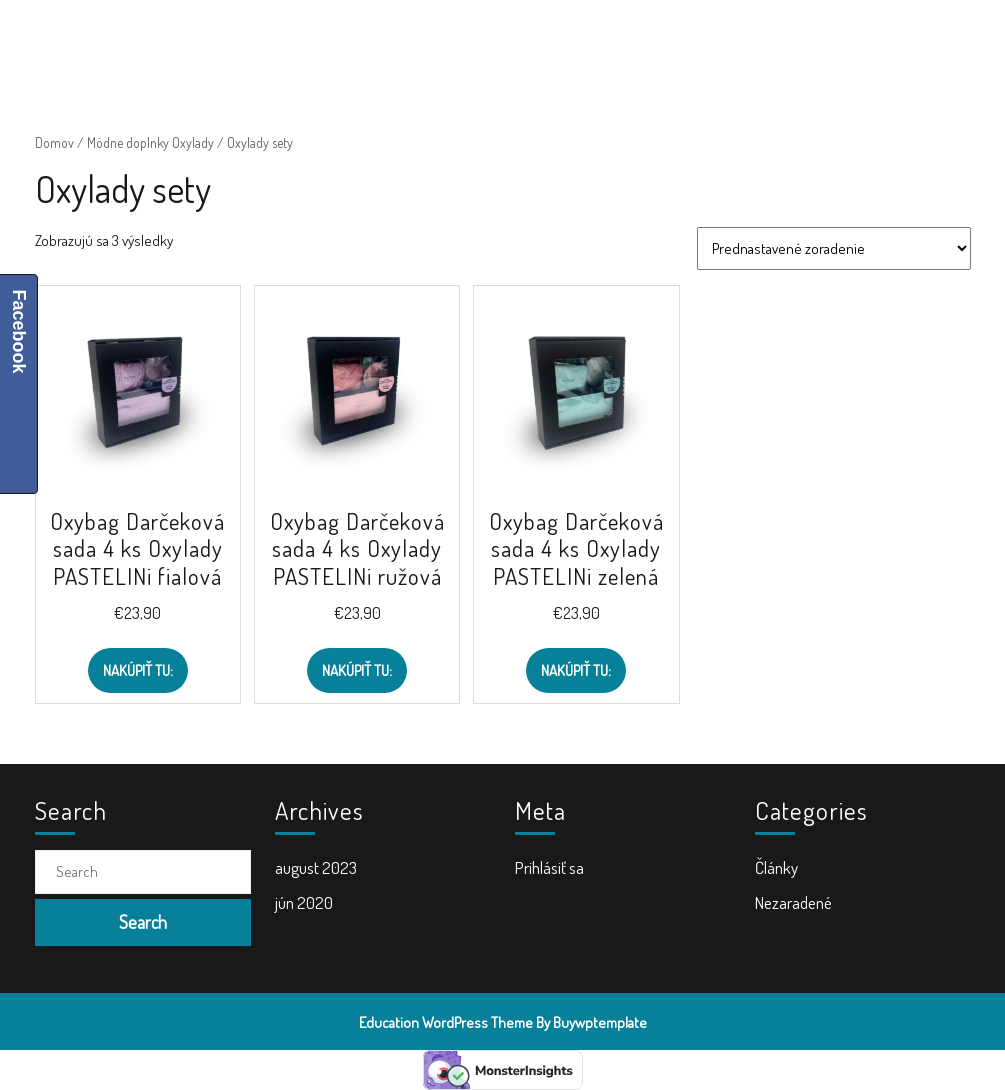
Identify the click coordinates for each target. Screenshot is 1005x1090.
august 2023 (316, 867)
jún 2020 (304, 902)
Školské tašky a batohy (485, 40)
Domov (54, 142)
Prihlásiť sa (549, 867)
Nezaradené (793, 902)
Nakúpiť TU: (138, 670)
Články (776, 867)
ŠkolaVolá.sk (142, 40)
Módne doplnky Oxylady (150, 142)
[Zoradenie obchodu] (834, 248)
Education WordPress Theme (446, 1022)
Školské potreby (329, 40)
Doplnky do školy (643, 40)
